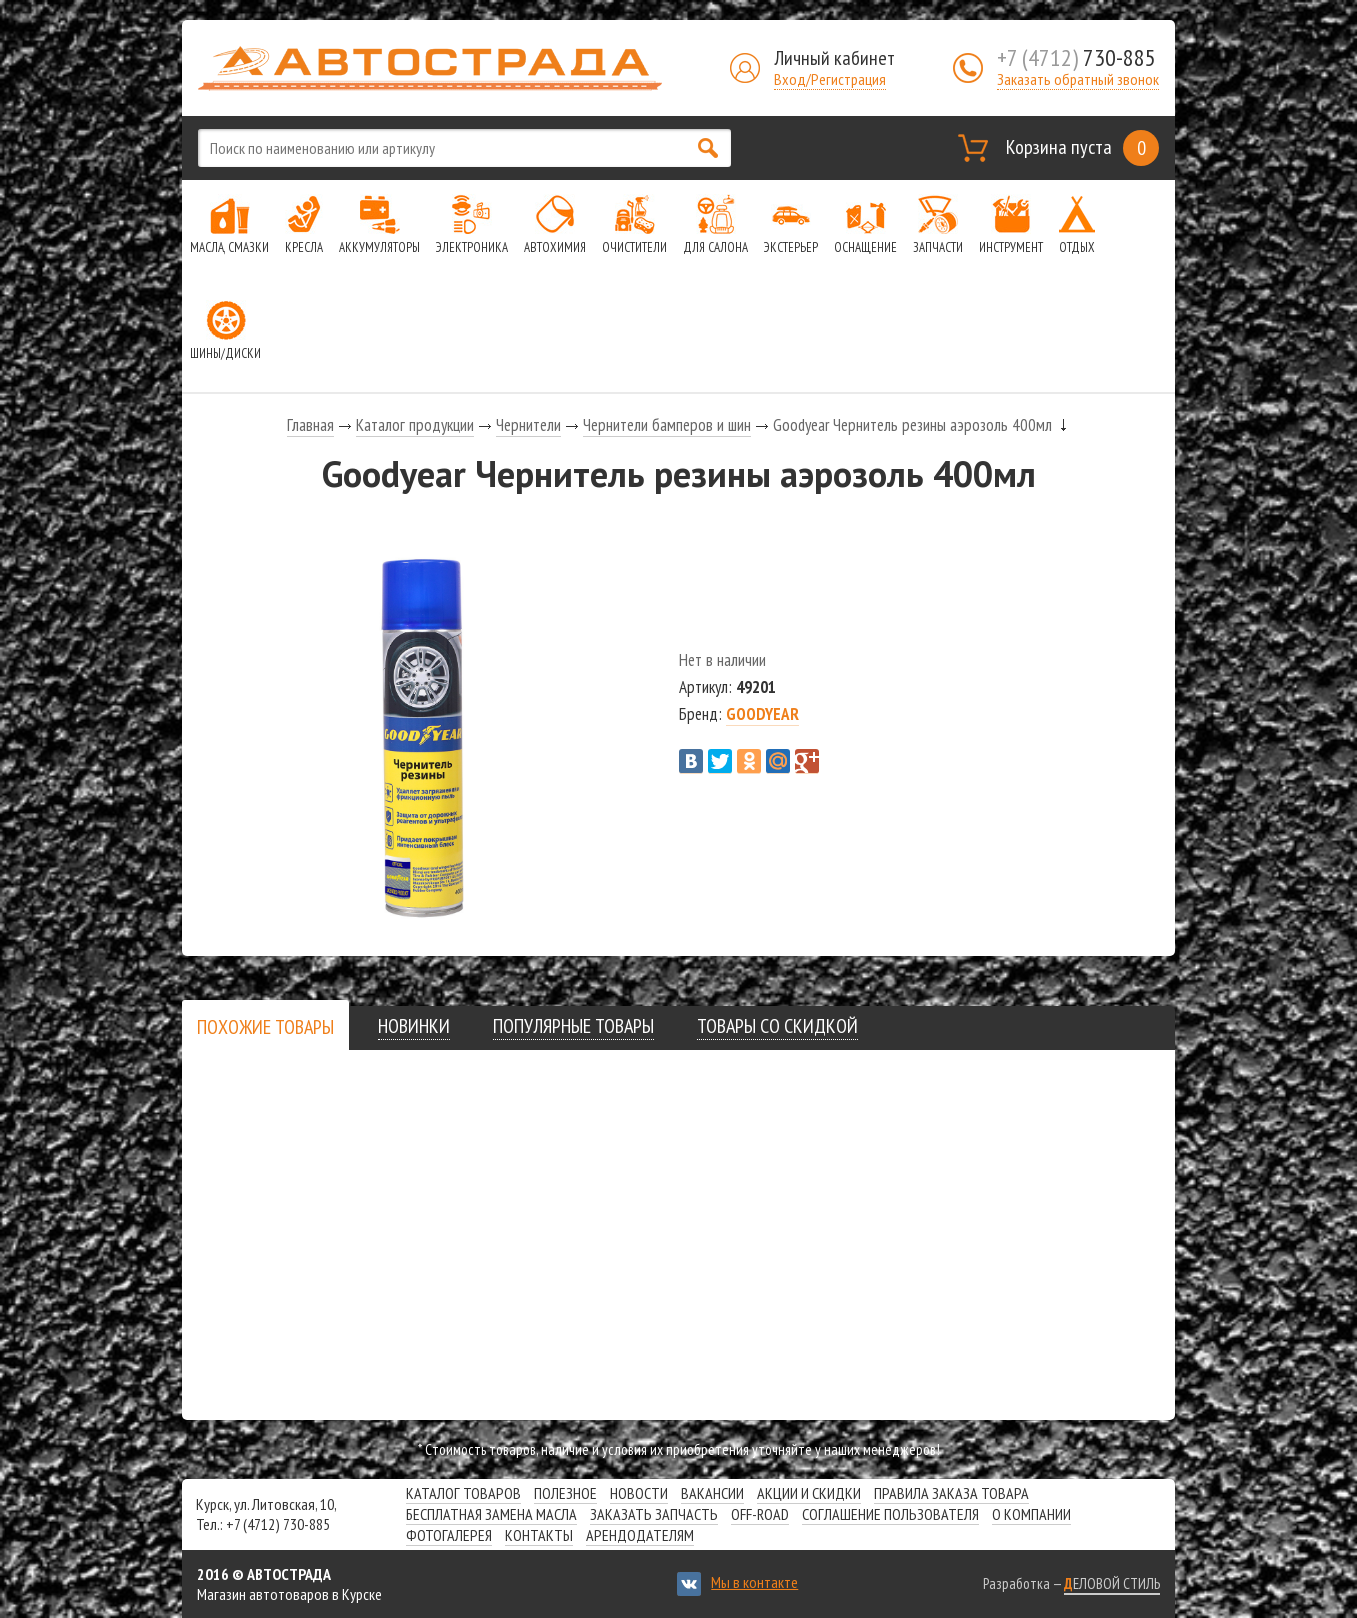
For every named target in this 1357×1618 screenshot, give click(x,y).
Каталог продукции (415, 425)
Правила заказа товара (951, 1493)
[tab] (265, 1026)
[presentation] (265, 1027)
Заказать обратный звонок (1078, 79)
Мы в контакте (754, 1582)
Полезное (565, 1493)
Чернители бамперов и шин (667, 425)
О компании (1031, 1514)
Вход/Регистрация (830, 79)
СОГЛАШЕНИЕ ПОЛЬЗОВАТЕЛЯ (890, 1514)
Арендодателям (640, 1535)
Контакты (539, 1535)
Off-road (760, 1514)
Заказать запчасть (654, 1514)
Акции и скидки (809, 1493)
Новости (639, 1493)
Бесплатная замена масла (491, 1514)
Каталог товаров (463, 1493)
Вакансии (712, 1493)
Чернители (528, 425)
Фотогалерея (449, 1535)
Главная (310, 425)
